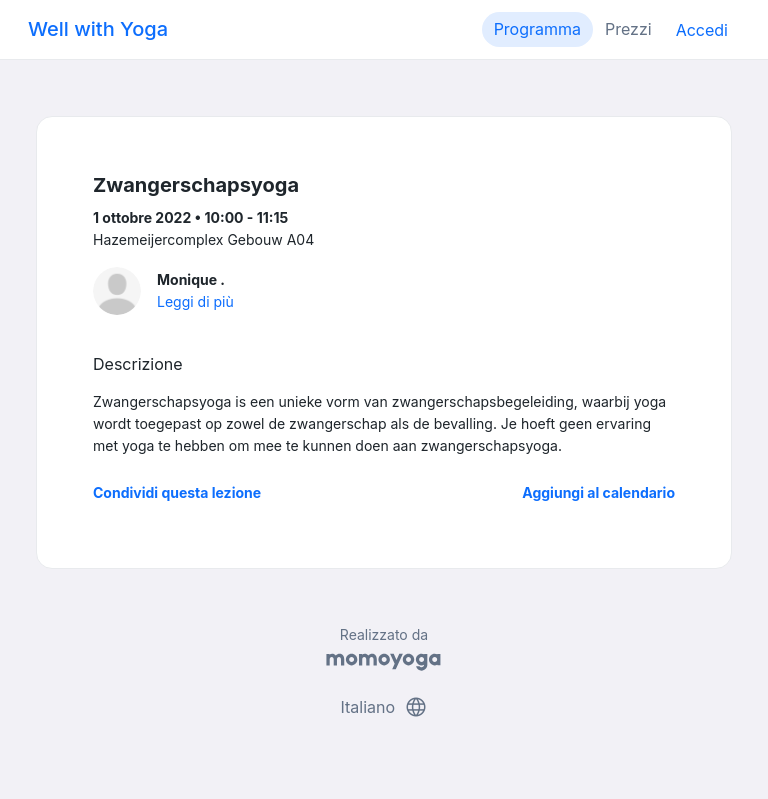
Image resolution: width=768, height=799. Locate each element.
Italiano (383, 707)
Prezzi (628, 29)
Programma (537, 29)
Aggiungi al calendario (598, 492)
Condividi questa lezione (177, 492)
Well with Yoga (98, 29)
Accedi (702, 30)
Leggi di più (195, 301)
